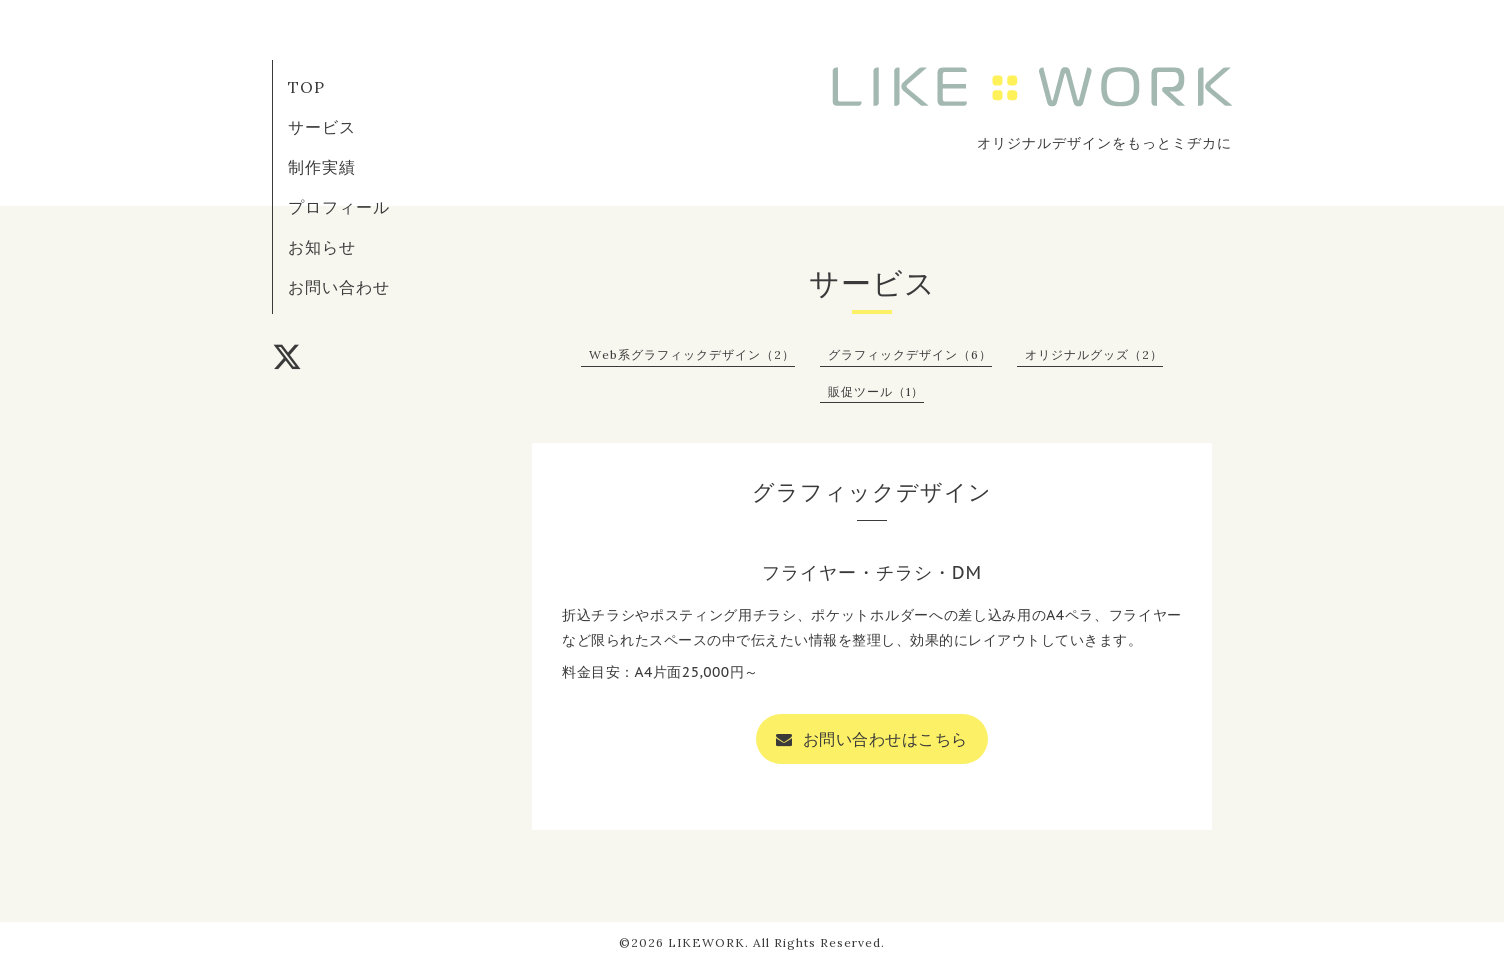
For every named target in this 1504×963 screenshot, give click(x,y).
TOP (306, 87)
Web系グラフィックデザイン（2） (692, 354)
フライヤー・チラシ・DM (872, 572)
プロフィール (339, 207)
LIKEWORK (706, 942)
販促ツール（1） (876, 391)
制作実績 (322, 167)
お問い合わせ (339, 287)
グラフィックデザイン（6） (910, 354)
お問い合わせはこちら (872, 739)
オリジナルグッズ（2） (1094, 354)
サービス (322, 127)
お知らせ (322, 247)
